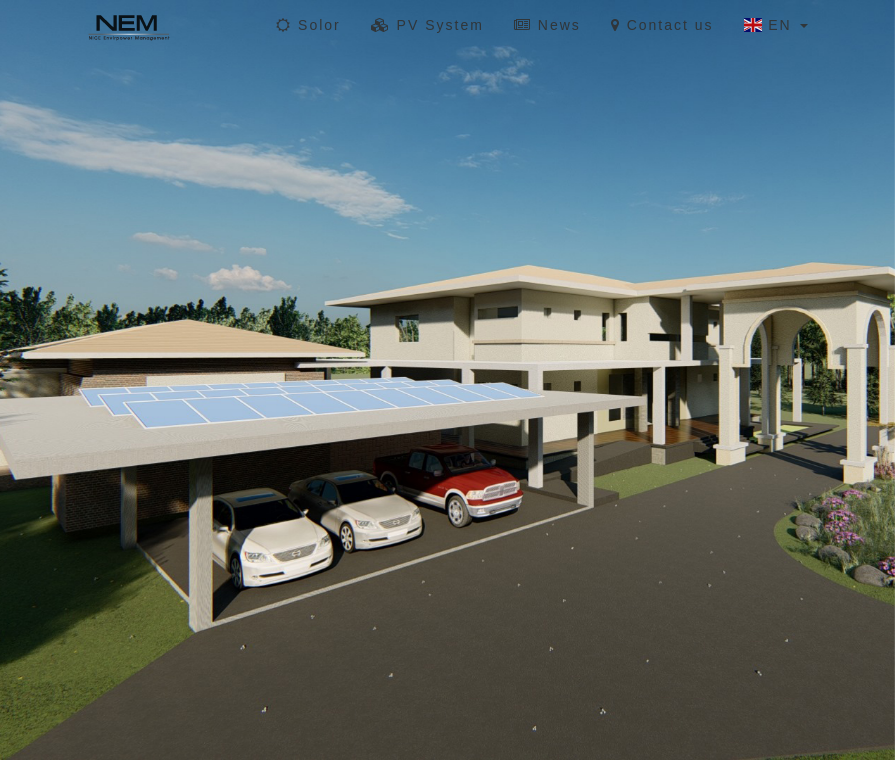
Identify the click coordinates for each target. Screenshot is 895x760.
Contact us (662, 25)
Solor (308, 25)
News (547, 25)
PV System (427, 25)
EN (776, 25)
